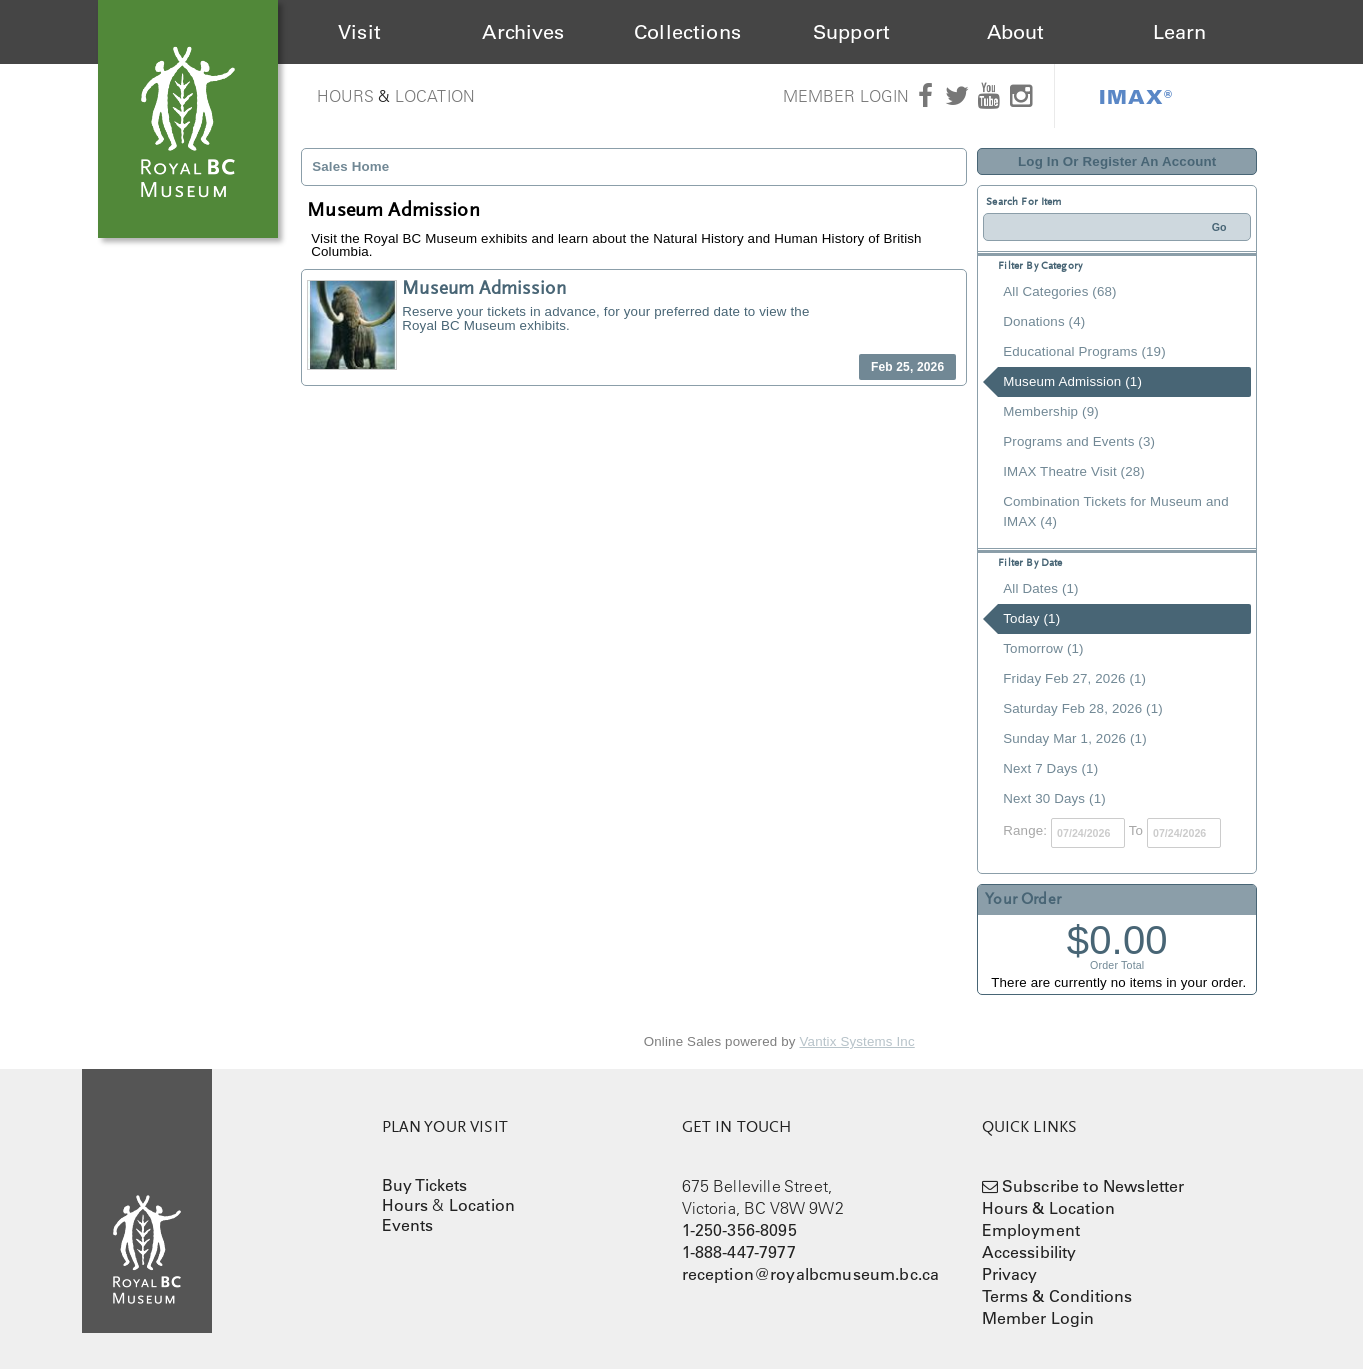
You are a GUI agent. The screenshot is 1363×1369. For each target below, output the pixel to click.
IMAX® (1136, 96)
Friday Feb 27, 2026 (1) (1074, 678)
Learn (1180, 32)
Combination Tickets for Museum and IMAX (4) (1115, 511)
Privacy (1010, 1274)
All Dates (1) (1040, 588)
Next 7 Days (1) (1050, 768)
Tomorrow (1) (1043, 648)
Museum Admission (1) (1072, 381)
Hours (346, 96)
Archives (523, 32)
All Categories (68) (1059, 291)
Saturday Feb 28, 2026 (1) (1083, 708)
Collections (687, 32)
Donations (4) (1044, 321)
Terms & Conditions (1057, 1296)
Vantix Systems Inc (857, 1041)
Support (851, 32)
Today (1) (1031, 618)
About (1016, 32)
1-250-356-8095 (739, 1230)
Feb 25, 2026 (907, 367)
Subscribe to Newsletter (1093, 1186)
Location (435, 96)
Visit (359, 32)
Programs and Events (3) (1079, 441)
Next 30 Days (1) (1054, 798)
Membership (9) (1051, 411)
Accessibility (1029, 1252)
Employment (1031, 1230)
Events (408, 1225)
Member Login (846, 96)
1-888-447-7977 (739, 1252)
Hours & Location (1049, 1208)
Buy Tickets (425, 1185)
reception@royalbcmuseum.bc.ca (811, 1274)
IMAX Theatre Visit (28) (1074, 471)
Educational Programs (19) (1084, 351)
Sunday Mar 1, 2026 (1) (1075, 738)
